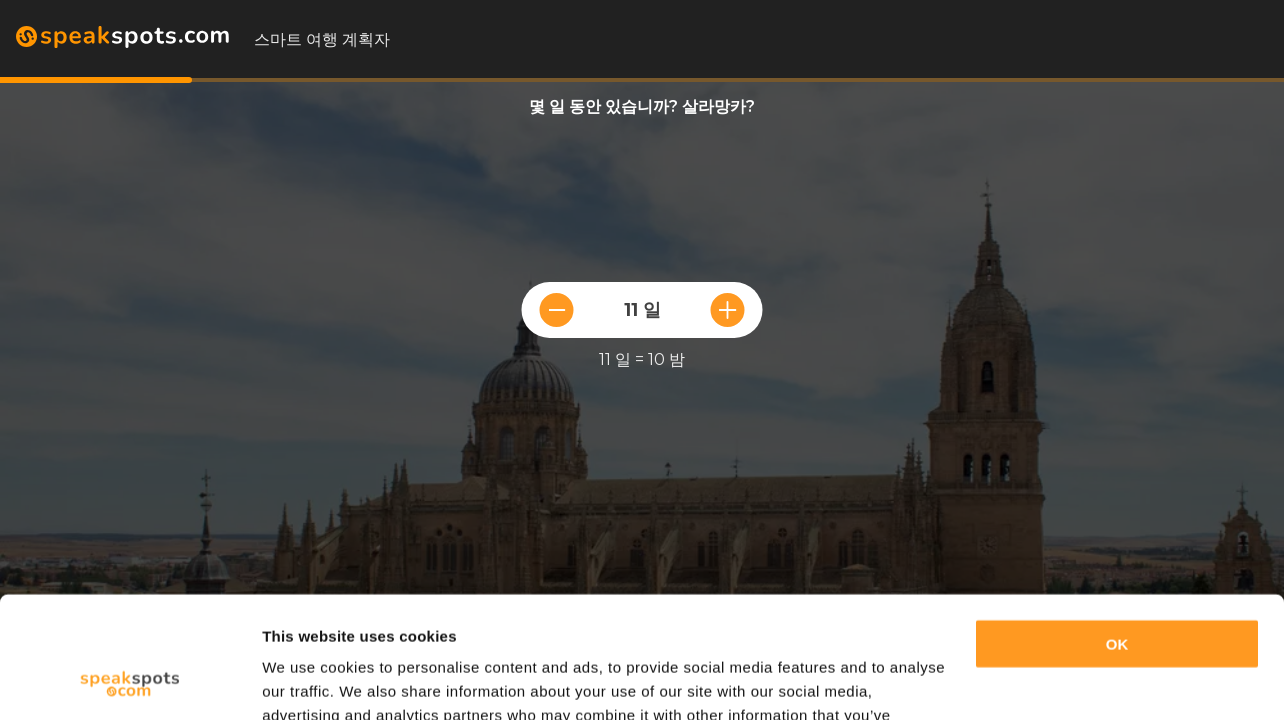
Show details (308, 680)
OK (1117, 530)
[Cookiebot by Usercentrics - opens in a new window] (129, 681)
